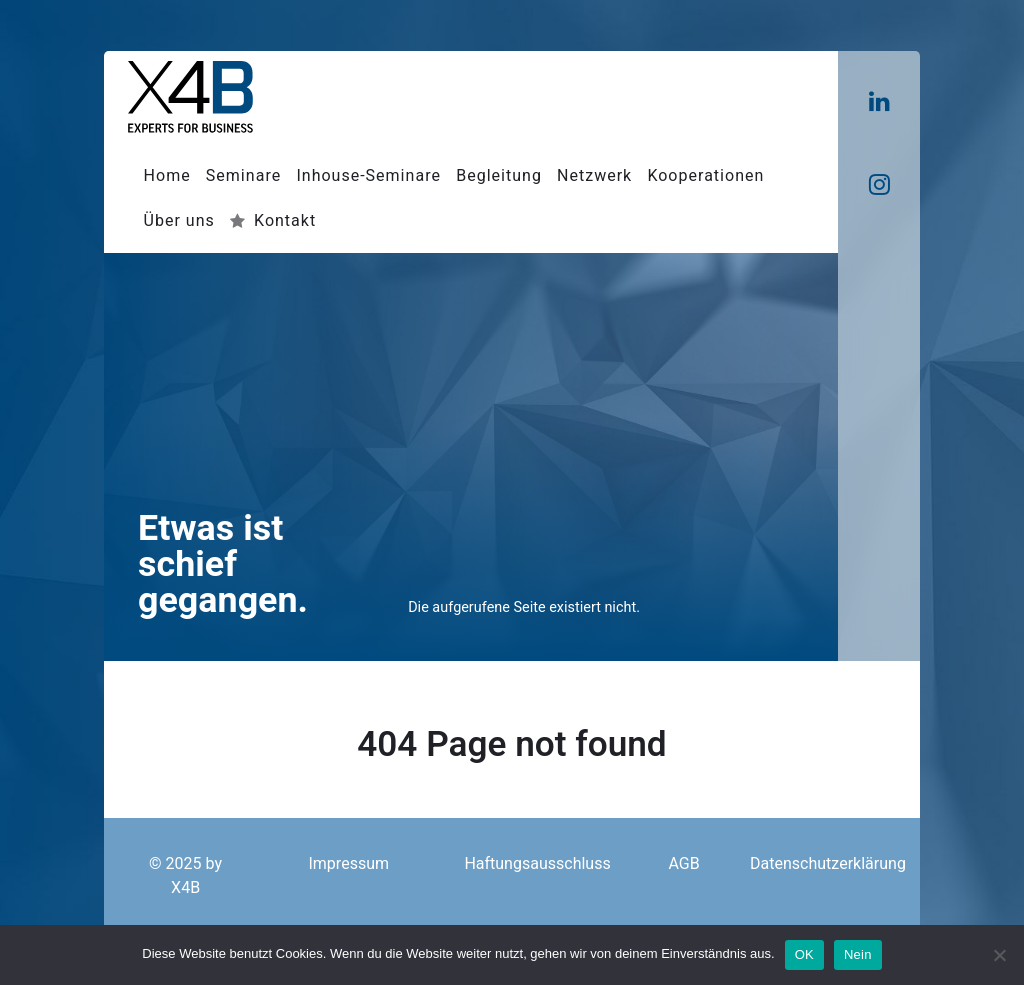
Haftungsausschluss (537, 864)
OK (804, 954)
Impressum (348, 864)
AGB (683, 864)
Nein (858, 954)
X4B (185, 888)
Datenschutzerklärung (828, 864)
